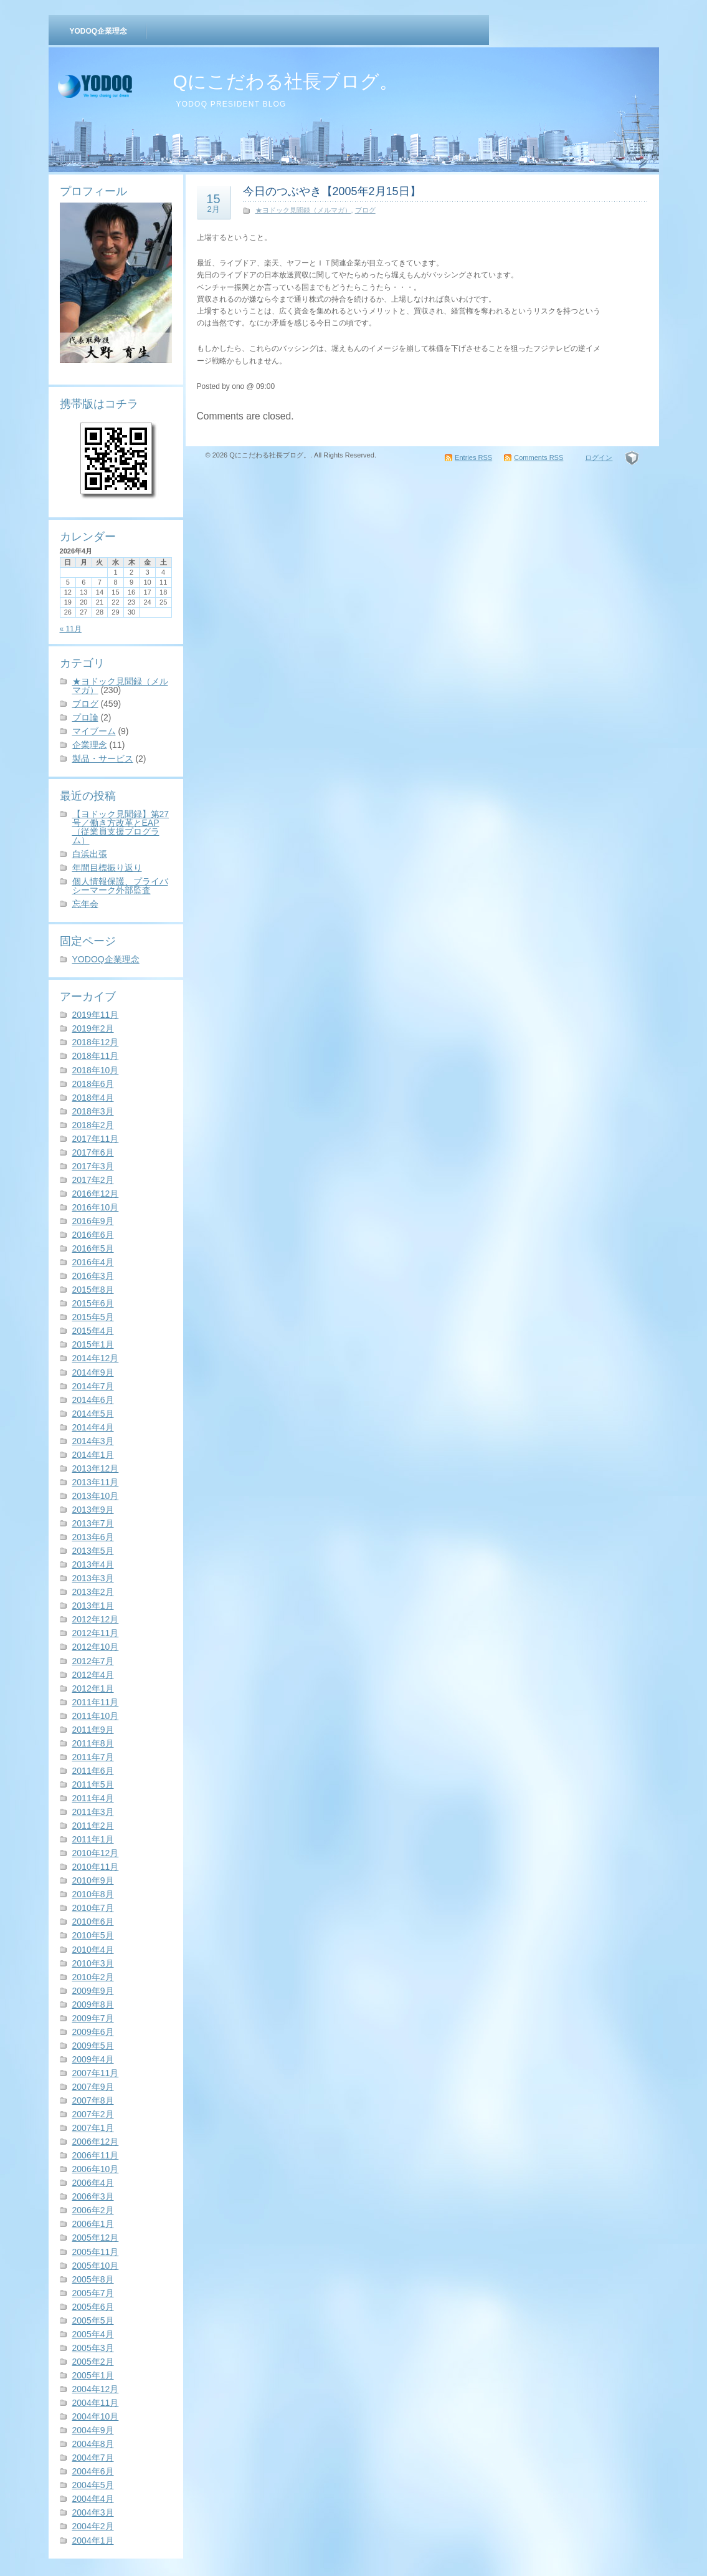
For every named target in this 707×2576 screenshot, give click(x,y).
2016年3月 (93, 1276)
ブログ (85, 704)
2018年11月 (95, 1056)
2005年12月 (95, 2238)
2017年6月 (93, 1152)
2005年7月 (93, 2293)
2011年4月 (93, 1798)
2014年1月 (93, 1455)
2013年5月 (93, 1551)
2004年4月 (93, 2499)
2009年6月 (93, 2032)
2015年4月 (93, 1331)
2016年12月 (95, 1194)
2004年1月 (93, 2540)
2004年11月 (95, 2403)
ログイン (598, 457)
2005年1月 (93, 2375)
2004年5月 (93, 2485)
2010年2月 (93, 1977)
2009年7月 (93, 2018)
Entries (473, 457)
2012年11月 (95, 1633)
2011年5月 (93, 1784)
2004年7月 (93, 2458)
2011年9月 (93, 1730)
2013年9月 (93, 1510)
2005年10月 (95, 2266)
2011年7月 (93, 1757)
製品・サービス (102, 759)
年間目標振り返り (107, 868)
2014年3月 (93, 1441)
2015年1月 (93, 1344)
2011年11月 (95, 1702)
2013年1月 (93, 1606)
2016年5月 (93, 1248)
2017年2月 (93, 1180)
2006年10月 (95, 2169)
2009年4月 (93, 2059)
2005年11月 (95, 2252)
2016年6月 (93, 1235)
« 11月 (71, 629)
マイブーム (94, 731)
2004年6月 (93, 2471)
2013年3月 (93, 1578)
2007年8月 (93, 2100)
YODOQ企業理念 (99, 31)
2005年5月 (93, 2320)
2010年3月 (93, 1963)
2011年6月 (93, 1771)
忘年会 (85, 904)
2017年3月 (93, 1166)
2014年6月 (93, 1400)
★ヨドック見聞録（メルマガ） (120, 685)
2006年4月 (93, 2183)
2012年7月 (93, 1661)
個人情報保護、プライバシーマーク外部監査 (120, 885)
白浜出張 (89, 854)
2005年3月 (93, 2348)
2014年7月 (93, 1386)
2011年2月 (93, 1826)
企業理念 (89, 745)
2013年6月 (93, 1537)
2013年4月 (93, 1564)
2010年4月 (93, 1950)
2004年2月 (93, 2526)
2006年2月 (93, 2210)
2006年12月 (95, 2142)
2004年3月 (93, 2512)
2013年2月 (93, 1592)
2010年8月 (93, 1894)
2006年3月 (93, 2196)
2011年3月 (93, 1812)
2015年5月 (93, 1317)
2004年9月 (93, 2430)
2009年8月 (93, 2004)
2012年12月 (95, 1619)
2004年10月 (95, 2416)
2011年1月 (93, 1839)
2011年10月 (95, 1716)
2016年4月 (93, 1262)
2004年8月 (93, 2444)
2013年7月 (93, 1523)
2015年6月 (93, 1303)
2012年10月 (95, 1647)
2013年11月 (95, 1482)
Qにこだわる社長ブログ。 (285, 81)
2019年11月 (95, 1015)
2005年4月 (93, 2334)
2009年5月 (93, 2046)
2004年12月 (95, 2389)
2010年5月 (93, 1935)
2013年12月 (95, 1468)
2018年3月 (93, 1111)
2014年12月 (95, 1358)
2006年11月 (95, 2155)
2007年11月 (95, 2073)
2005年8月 (93, 2279)
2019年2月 (93, 1028)
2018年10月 (95, 1070)
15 (213, 202)
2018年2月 (93, 1125)
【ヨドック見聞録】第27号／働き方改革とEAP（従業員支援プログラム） (120, 827)
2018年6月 (93, 1084)
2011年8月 (93, 1743)
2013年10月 (95, 1496)
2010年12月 (95, 1853)
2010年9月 (93, 1880)
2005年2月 (93, 2362)
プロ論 (85, 717)
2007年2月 (93, 2114)
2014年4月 (93, 1427)
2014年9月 (93, 1372)
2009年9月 (93, 1991)
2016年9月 (93, 1221)
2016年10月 (95, 1207)
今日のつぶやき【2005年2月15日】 (332, 191)
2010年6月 (93, 1922)
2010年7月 (93, 1908)
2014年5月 (93, 1414)
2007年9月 (93, 2087)
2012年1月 (93, 1688)
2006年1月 (93, 2224)
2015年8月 (93, 1290)
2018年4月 (93, 1098)
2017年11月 (95, 1139)
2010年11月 (95, 1867)
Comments (538, 457)
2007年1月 (93, 2128)
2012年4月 (93, 1675)
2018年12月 (95, 1042)
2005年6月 (93, 2307)
